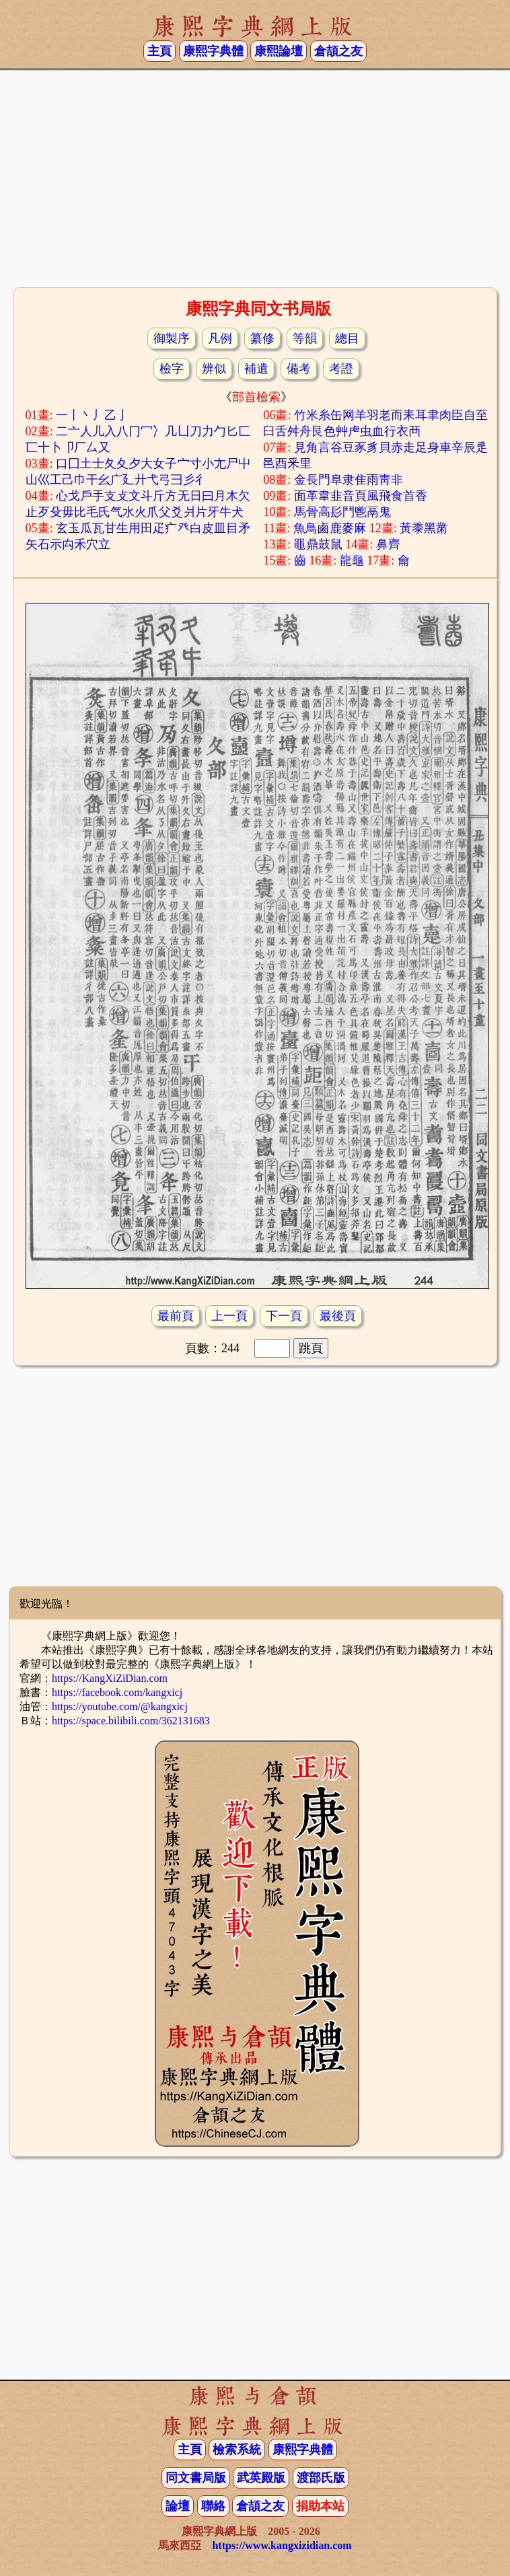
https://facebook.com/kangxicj (117, 1692)
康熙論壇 (278, 51)
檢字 (171, 368)
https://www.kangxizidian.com (281, 2545)
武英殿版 (261, 2478)
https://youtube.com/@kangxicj (120, 1706)
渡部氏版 (321, 2478)
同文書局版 (196, 2478)
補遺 (256, 368)
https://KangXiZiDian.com (110, 1678)
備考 (299, 368)
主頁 (159, 51)
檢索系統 (237, 2449)
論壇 (178, 2506)
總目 (347, 338)
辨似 (214, 368)
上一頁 (229, 1316)
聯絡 (213, 2506)
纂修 (262, 338)
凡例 (220, 338)
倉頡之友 (338, 51)
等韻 (305, 338)
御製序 (171, 338)
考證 (341, 368)
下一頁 (284, 1316)
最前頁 (175, 1316)
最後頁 (338, 1316)
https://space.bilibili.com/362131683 (131, 1720)
